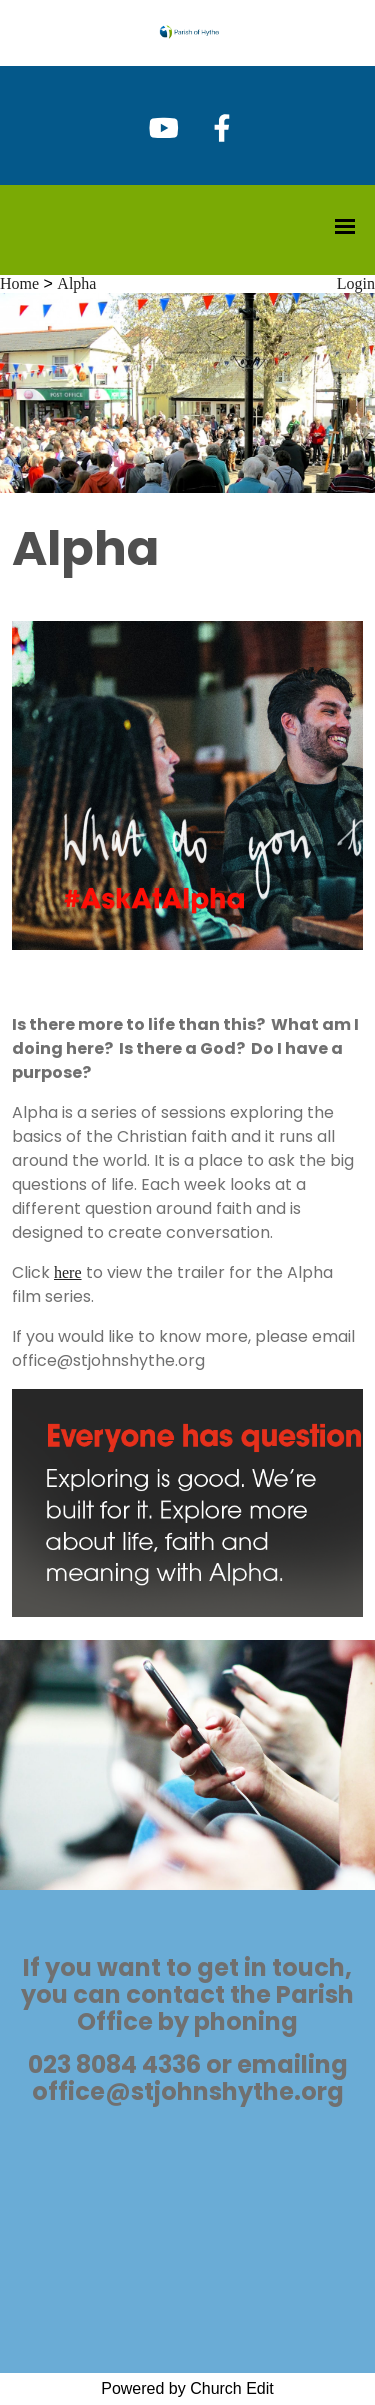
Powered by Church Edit (187, 2388)
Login (356, 283)
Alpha (76, 283)
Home (19, 283)
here (68, 1272)
